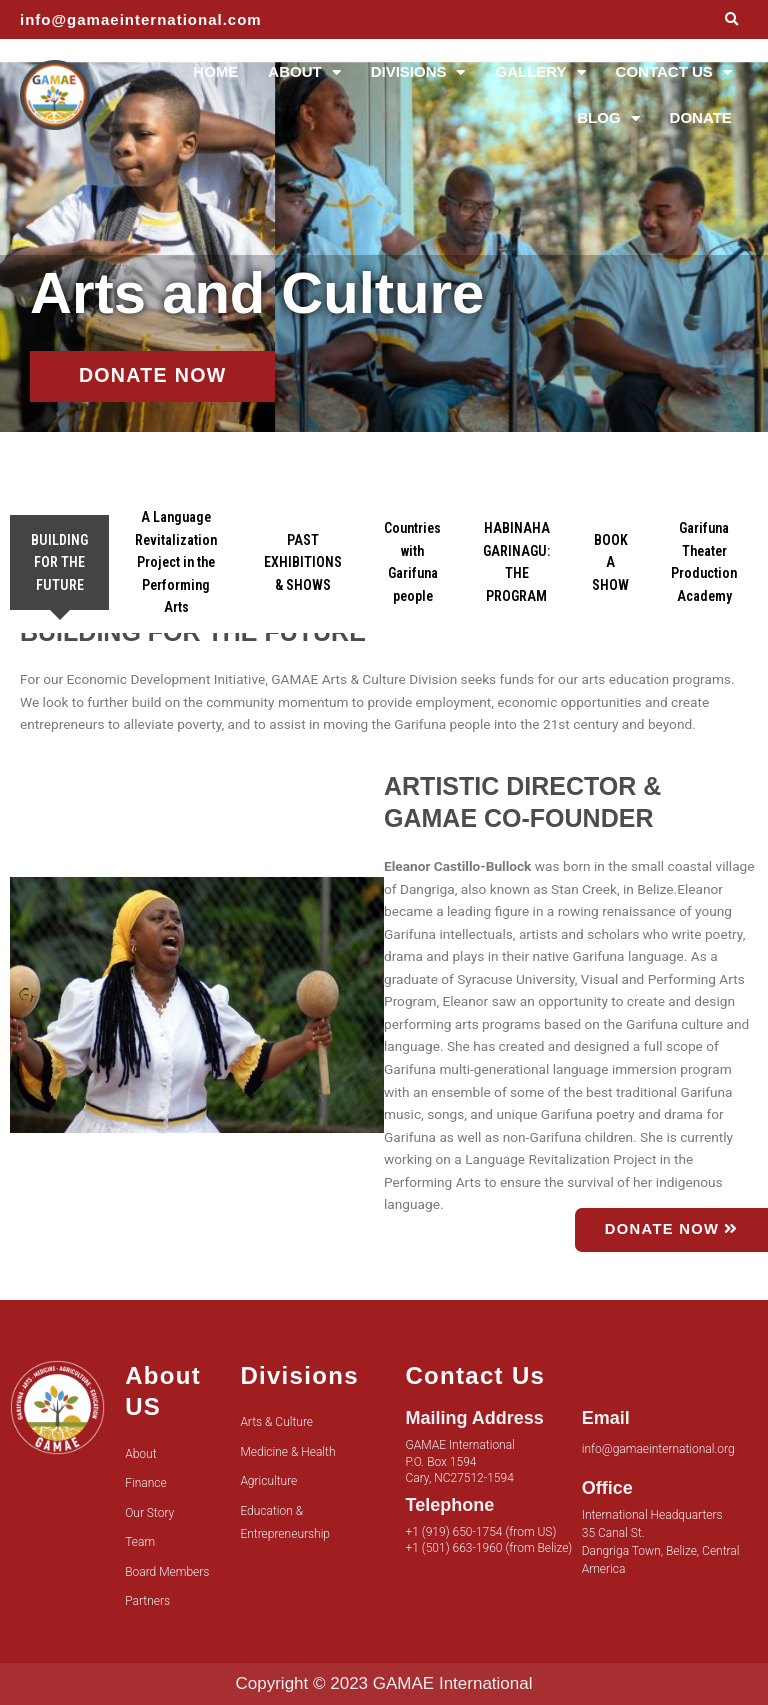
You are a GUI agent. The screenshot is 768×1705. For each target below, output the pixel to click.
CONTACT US (674, 72)
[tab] (59, 563)
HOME (215, 71)
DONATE (701, 117)
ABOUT (304, 72)
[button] (731, 19)
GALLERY (540, 72)
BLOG (608, 118)
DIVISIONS (418, 72)
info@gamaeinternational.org (658, 1449)
